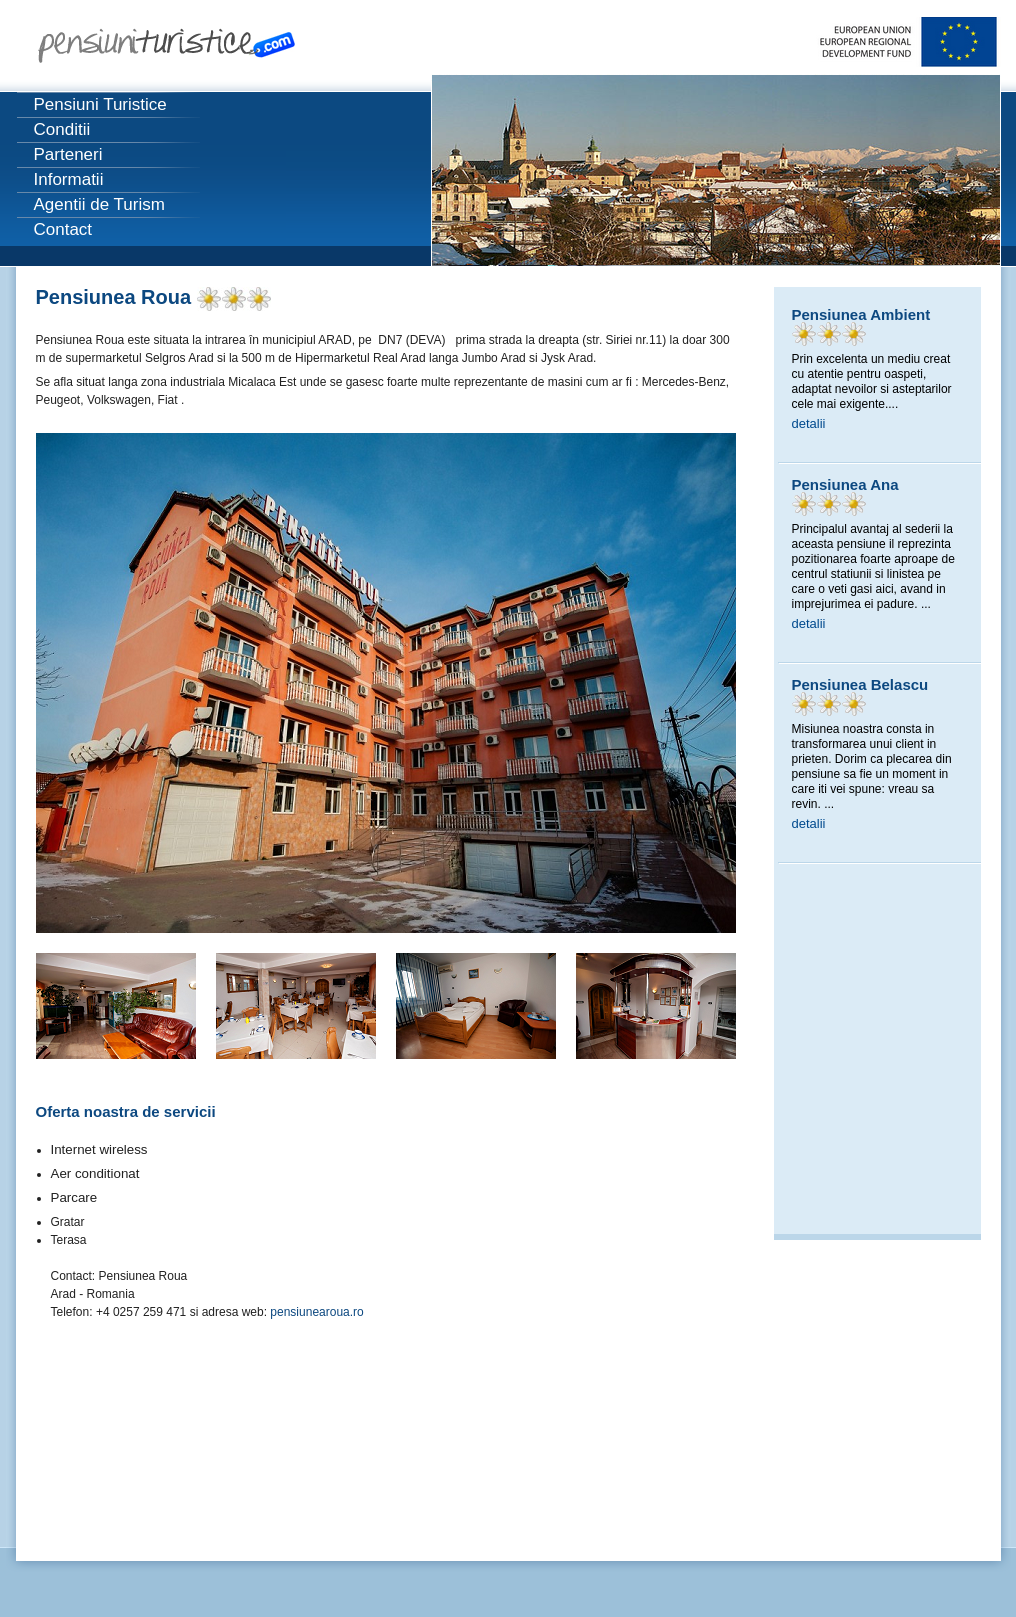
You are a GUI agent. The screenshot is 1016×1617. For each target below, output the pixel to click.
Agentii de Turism (99, 204)
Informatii (69, 179)
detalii (809, 423)
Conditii (62, 129)
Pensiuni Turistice (100, 104)
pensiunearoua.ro (316, 1312)
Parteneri (68, 154)
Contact (63, 229)
